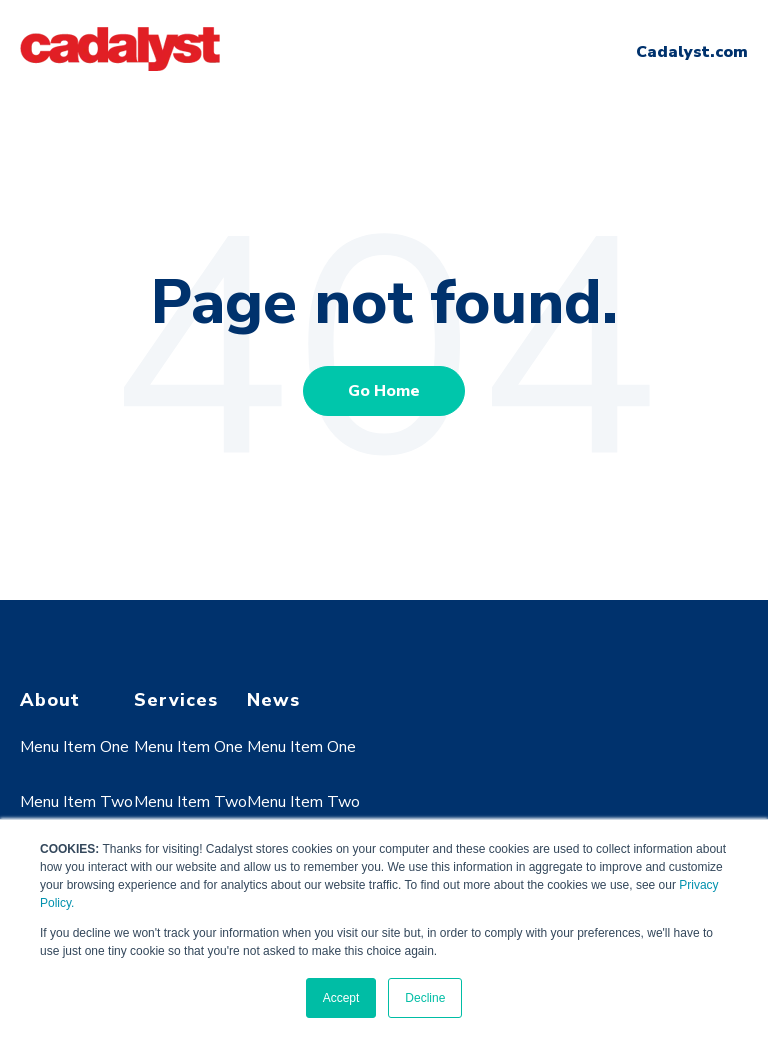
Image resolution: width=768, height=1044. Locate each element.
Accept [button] (341, 998)
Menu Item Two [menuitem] (76, 802)
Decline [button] (425, 998)
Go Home (384, 391)
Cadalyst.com (692, 52)
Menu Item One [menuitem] (74, 747)
